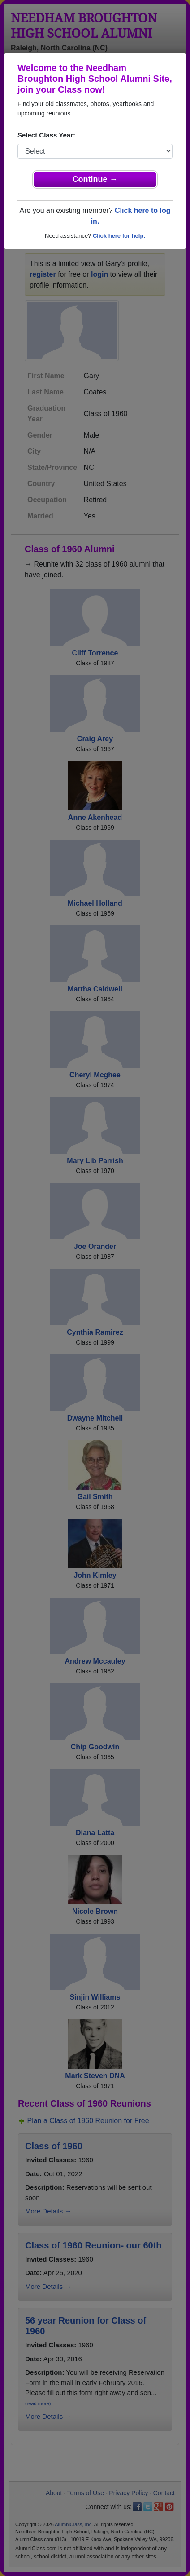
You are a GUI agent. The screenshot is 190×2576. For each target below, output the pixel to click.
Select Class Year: (46, 135)
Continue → (95, 179)
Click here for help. (119, 235)
